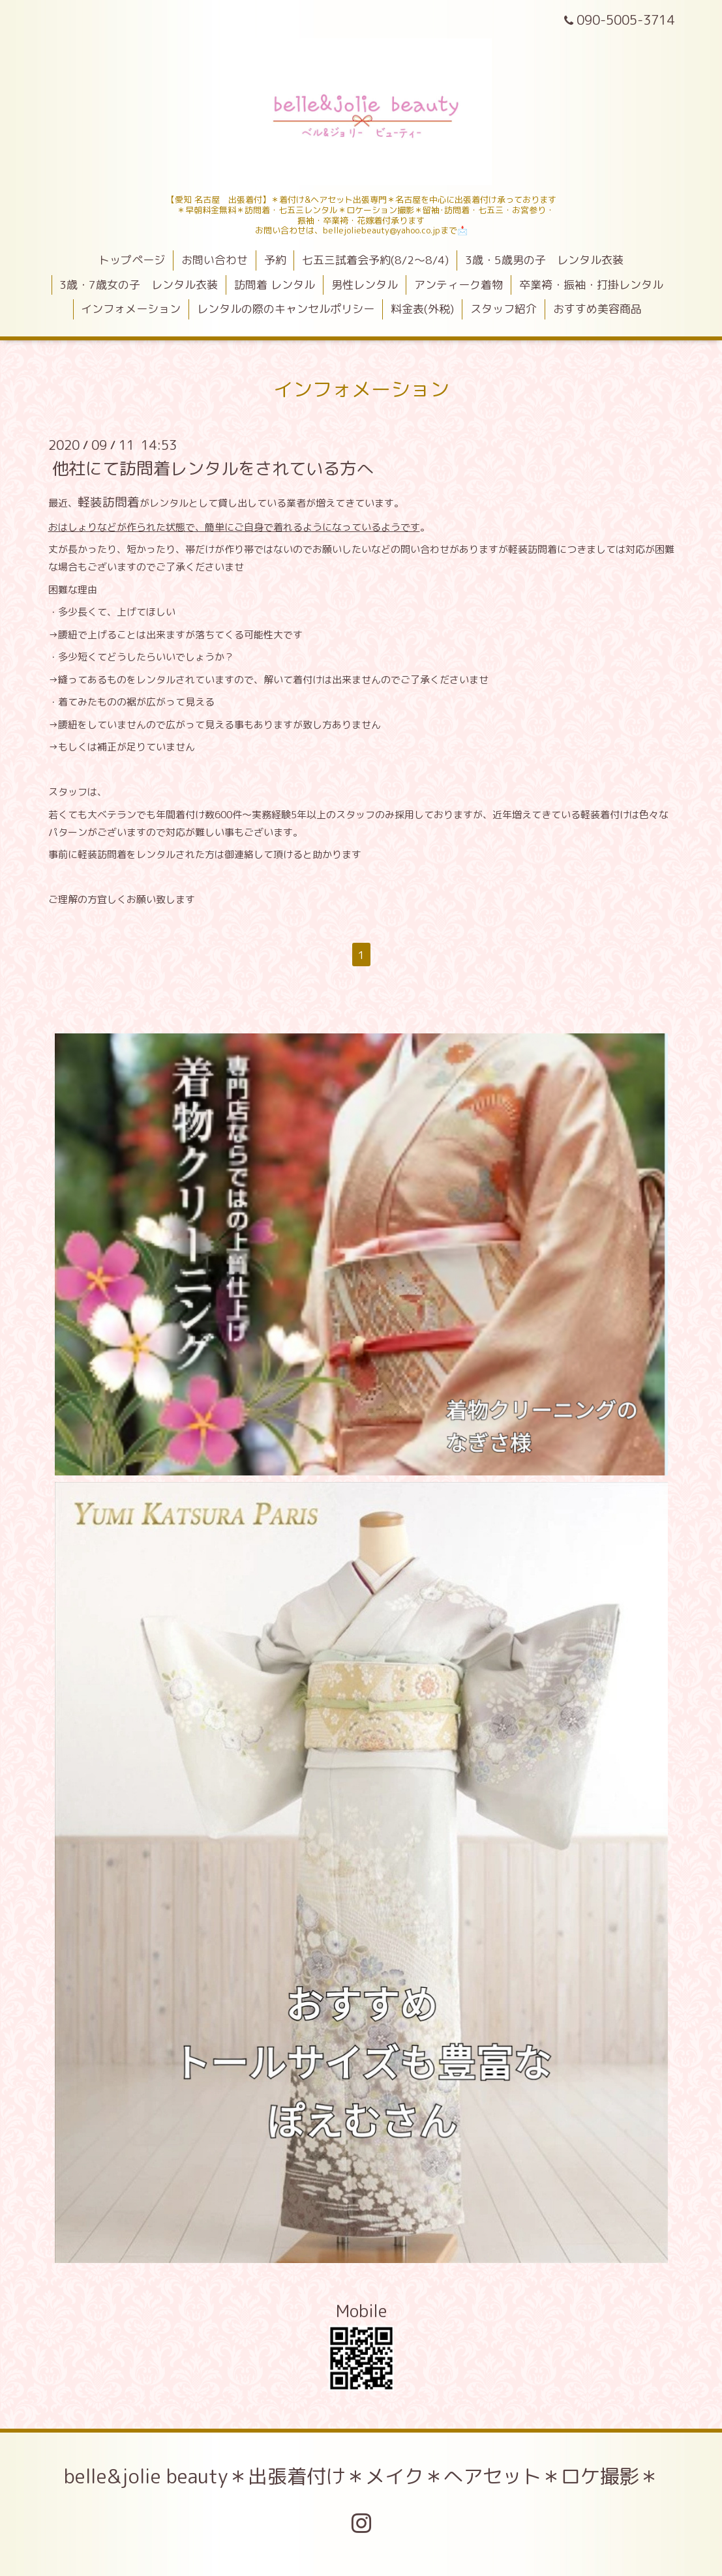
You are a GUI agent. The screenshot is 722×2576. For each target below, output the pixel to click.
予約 (275, 259)
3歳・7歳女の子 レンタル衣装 (138, 284)
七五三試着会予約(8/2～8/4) (375, 259)
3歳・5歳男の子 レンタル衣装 (544, 259)
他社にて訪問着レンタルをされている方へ (213, 467)
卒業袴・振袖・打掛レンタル (591, 284)
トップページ (131, 259)
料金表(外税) (422, 308)
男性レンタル (364, 284)
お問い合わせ (214, 259)
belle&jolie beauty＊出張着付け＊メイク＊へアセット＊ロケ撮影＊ (361, 2476)
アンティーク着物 (458, 284)
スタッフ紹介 (503, 308)
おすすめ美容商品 (597, 308)
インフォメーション (131, 308)
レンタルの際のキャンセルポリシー (285, 308)
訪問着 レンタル (274, 284)
